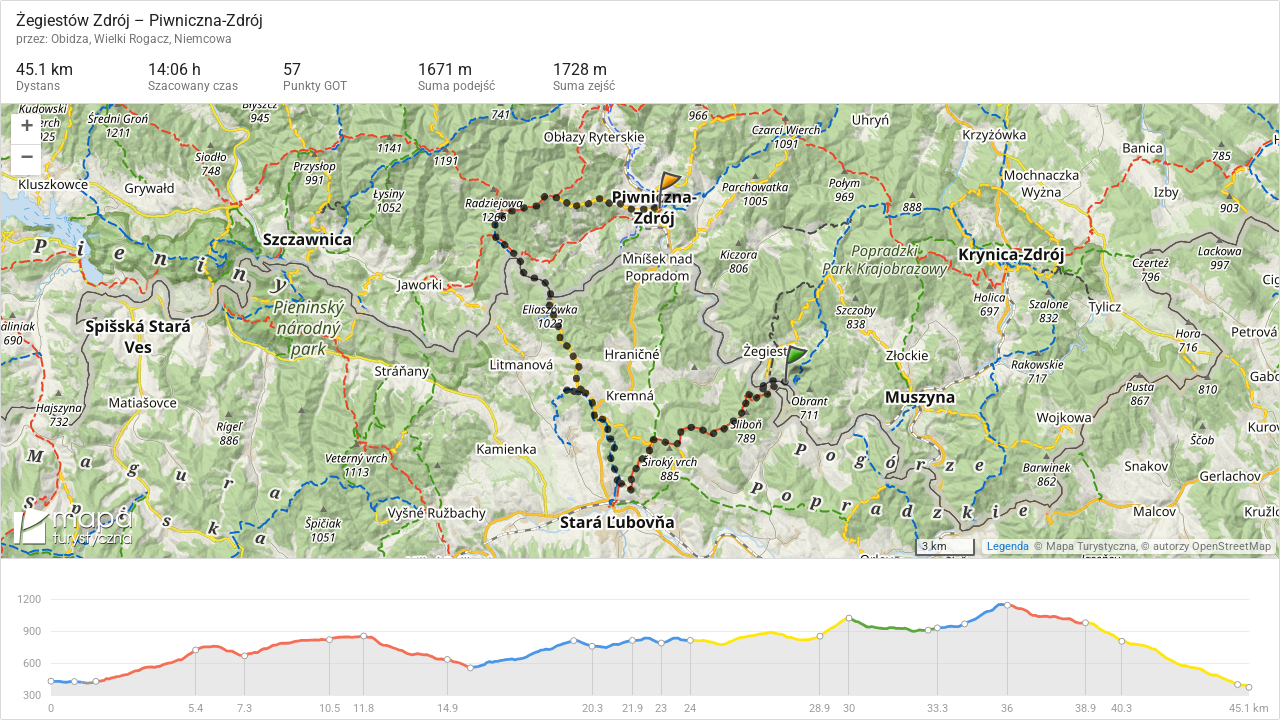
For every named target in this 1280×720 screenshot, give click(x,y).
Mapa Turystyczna (1091, 546)
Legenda (1008, 546)
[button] (26, 129)
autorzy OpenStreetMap (1212, 546)
